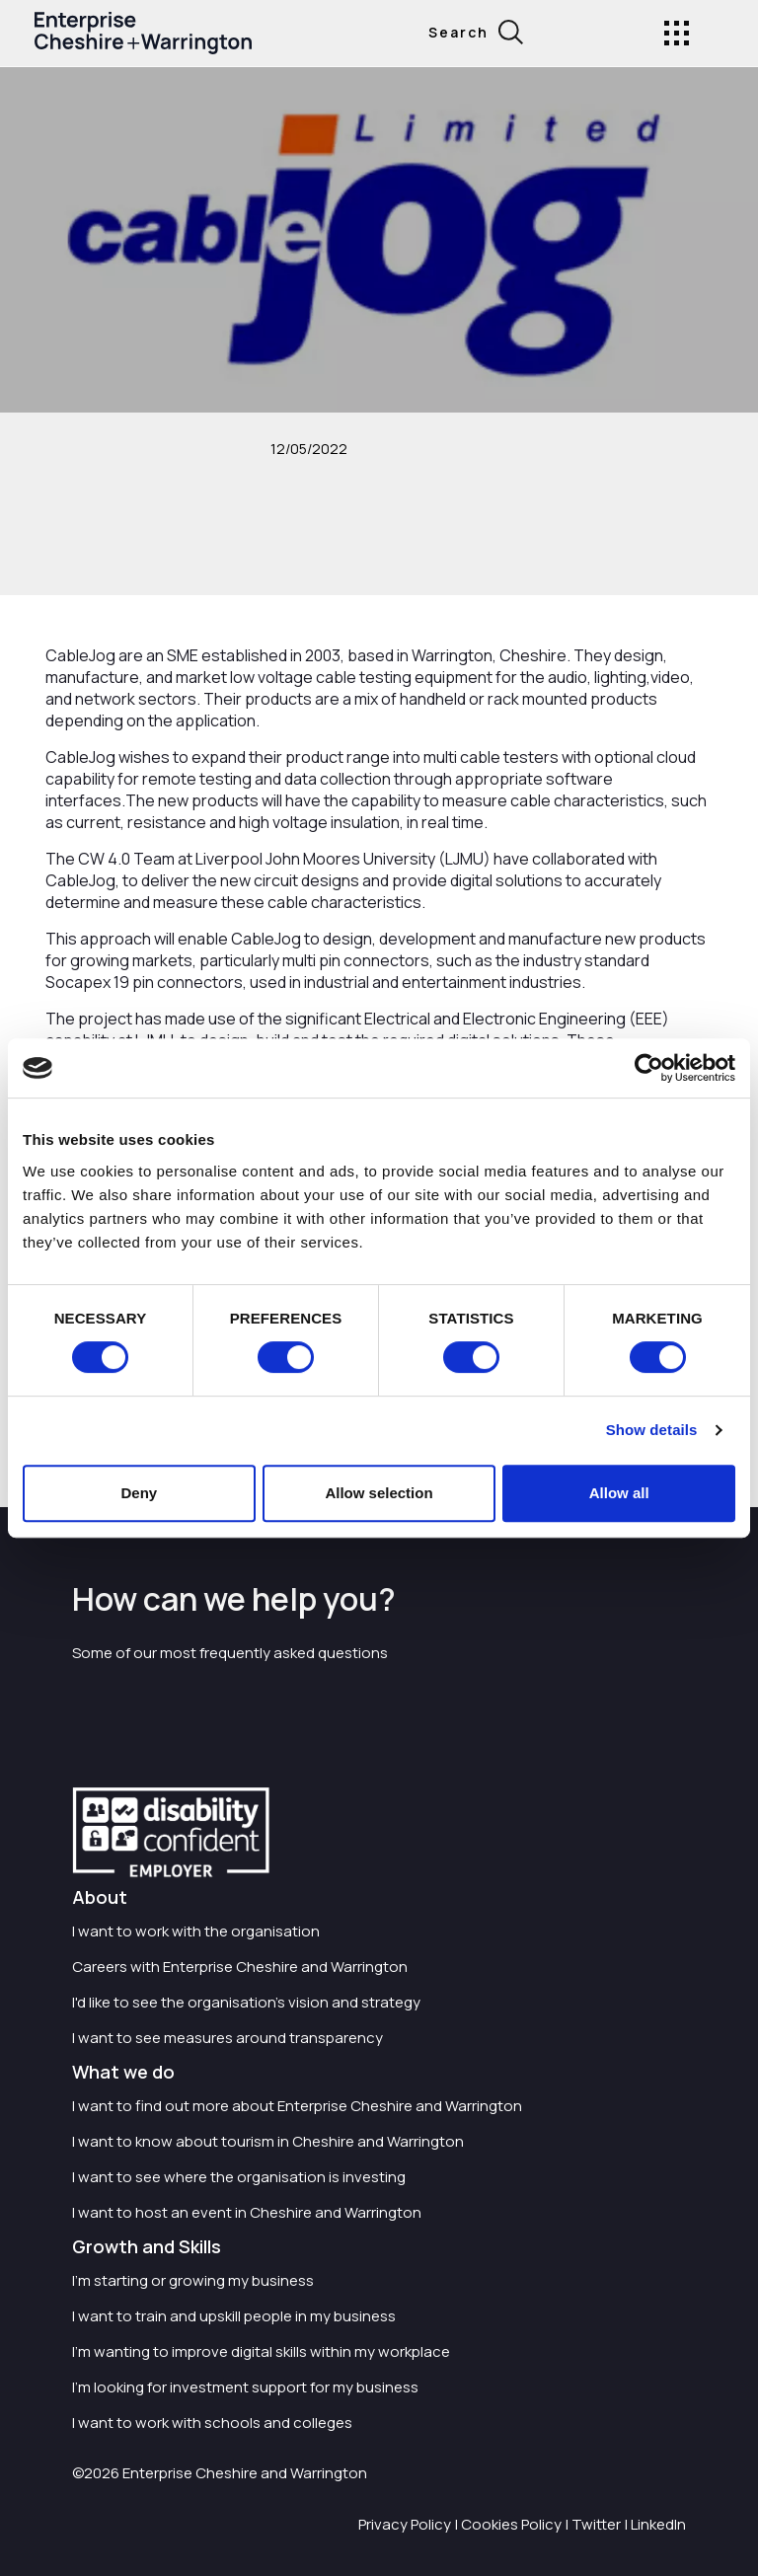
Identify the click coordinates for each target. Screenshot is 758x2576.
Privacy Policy (404, 2524)
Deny (138, 1492)
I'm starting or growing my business (193, 2280)
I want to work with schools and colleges (212, 2422)
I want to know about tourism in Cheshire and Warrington (268, 2141)
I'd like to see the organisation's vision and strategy (246, 2002)
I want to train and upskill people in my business (234, 2316)
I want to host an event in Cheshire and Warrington (246, 2212)
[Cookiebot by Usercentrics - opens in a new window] (649, 1068)
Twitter (596, 2524)
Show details (652, 1429)
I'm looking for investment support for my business (245, 2387)
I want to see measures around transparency (227, 2037)
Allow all (619, 1492)
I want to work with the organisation (196, 1931)
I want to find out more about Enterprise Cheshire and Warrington (297, 2105)
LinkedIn (658, 2524)
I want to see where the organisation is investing (239, 2176)
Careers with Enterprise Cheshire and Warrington (240, 1966)
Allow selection (378, 1492)
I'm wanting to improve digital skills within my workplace (261, 2351)
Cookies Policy (511, 2524)
